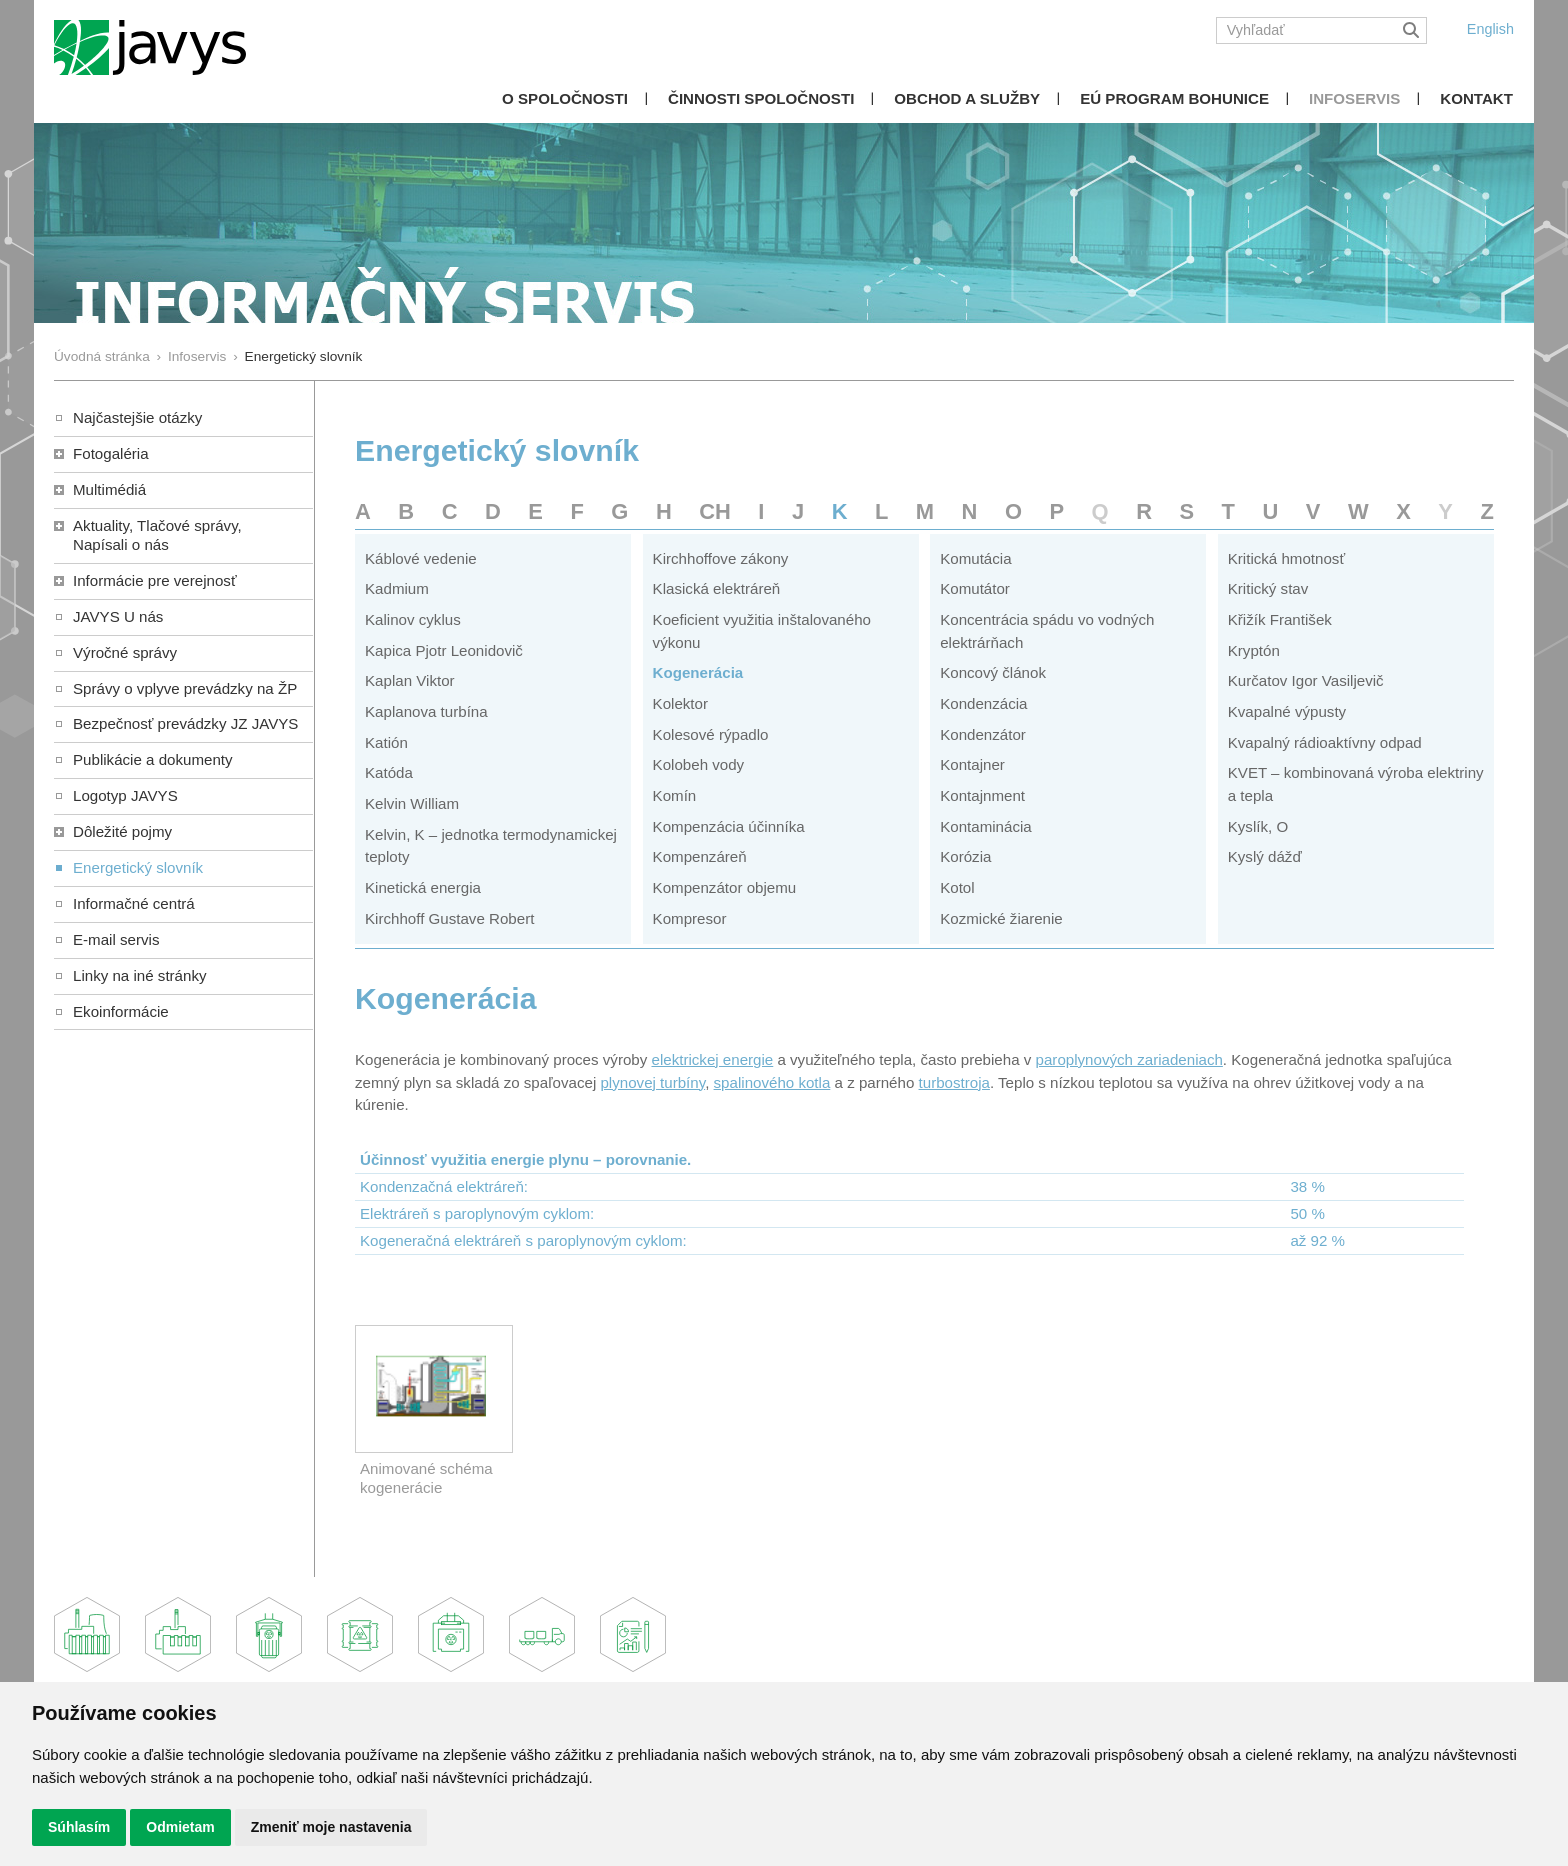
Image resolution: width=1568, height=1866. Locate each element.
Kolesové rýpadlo (711, 734)
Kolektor (680, 703)
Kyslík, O (1258, 826)
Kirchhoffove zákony (721, 558)
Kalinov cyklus (413, 619)
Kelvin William (412, 803)
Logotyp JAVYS (125, 795)
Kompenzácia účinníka (729, 826)
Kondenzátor (983, 734)
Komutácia (975, 558)
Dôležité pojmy (122, 831)
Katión (386, 742)
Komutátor (975, 588)
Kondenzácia (983, 703)
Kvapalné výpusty (1287, 711)
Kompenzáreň (700, 856)
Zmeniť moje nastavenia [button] (331, 1827)
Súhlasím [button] (79, 1827)
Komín (675, 795)
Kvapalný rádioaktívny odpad (1325, 742)
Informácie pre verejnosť (155, 580)
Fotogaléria (111, 453)
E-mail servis (116, 939)
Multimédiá (109, 489)
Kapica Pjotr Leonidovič (444, 650)
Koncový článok (993, 672)
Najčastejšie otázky (137, 417)
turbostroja (954, 1082)
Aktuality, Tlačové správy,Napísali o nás (157, 535)
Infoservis (1354, 98)
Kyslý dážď (1265, 856)
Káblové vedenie (421, 558)
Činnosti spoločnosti (761, 98)
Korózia (965, 856)
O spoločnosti (565, 98)
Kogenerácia (698, 672)
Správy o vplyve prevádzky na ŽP (185, 688)
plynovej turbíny (652, 1082)
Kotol (957, 887)
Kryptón (1254, 650)
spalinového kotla (772, 1082)
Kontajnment (982, 795)
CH (715, 511)
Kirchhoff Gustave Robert (449, 918)
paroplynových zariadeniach (1129, 1059)
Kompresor (690, 918)
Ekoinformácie (121, 1011)
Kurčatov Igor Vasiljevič (1306, 680)
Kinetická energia (423, 887)
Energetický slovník (138, 867)
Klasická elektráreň (717, 588)
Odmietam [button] (180, 1827)
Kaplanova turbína (426, 711)
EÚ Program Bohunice (1174, 98)
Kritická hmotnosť (1286, 558)
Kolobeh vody (699, 764)
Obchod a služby (967, 98)
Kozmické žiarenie (1001, 918)
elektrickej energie (712, 1059)
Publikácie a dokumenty (153, 759)
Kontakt (1476, 98)
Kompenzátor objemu (725, 887)
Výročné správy (125, 652)
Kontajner (972, 764)
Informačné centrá (134, 903)
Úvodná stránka (102, 356)
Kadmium (397, 588)
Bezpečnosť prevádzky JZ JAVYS (185, 723)
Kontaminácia (986, 826)
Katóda (389, 772)
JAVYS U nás (118, 616)
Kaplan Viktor (410, 680)
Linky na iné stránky (140, 975)
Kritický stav (1268, 588)
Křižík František (1280, 619)
